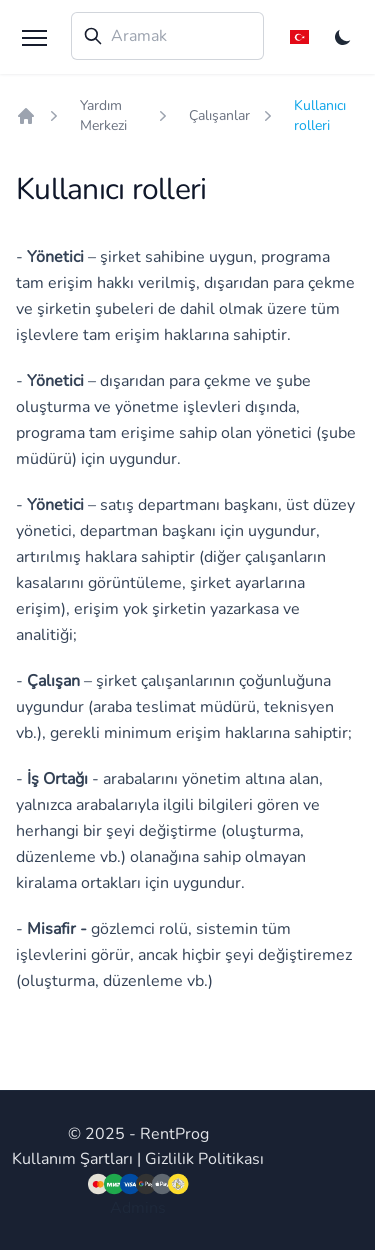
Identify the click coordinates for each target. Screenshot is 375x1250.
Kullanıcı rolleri (320, 115)
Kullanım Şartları (72, 1159)
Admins (138, 1208)
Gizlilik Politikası (204, 1159)
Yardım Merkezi (103, 115)
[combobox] (167, 36)
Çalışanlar (219, 115)
